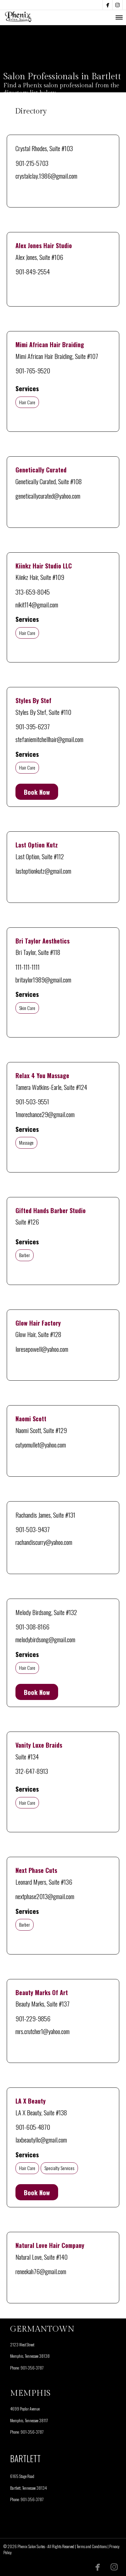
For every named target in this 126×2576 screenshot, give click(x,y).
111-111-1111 (27, 966)
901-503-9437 (32, 1529)
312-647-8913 (31, 1771)
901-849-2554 (32, 271)
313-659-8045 (32, 591)
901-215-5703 (31, 163)
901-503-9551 (32, 1101)
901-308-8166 (32, 1626)
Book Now (37, 791)
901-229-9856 (32, 2018)
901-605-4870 (32, 2126)
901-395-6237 (32, 726)
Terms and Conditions (92, 2546)
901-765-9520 (32, 370)
